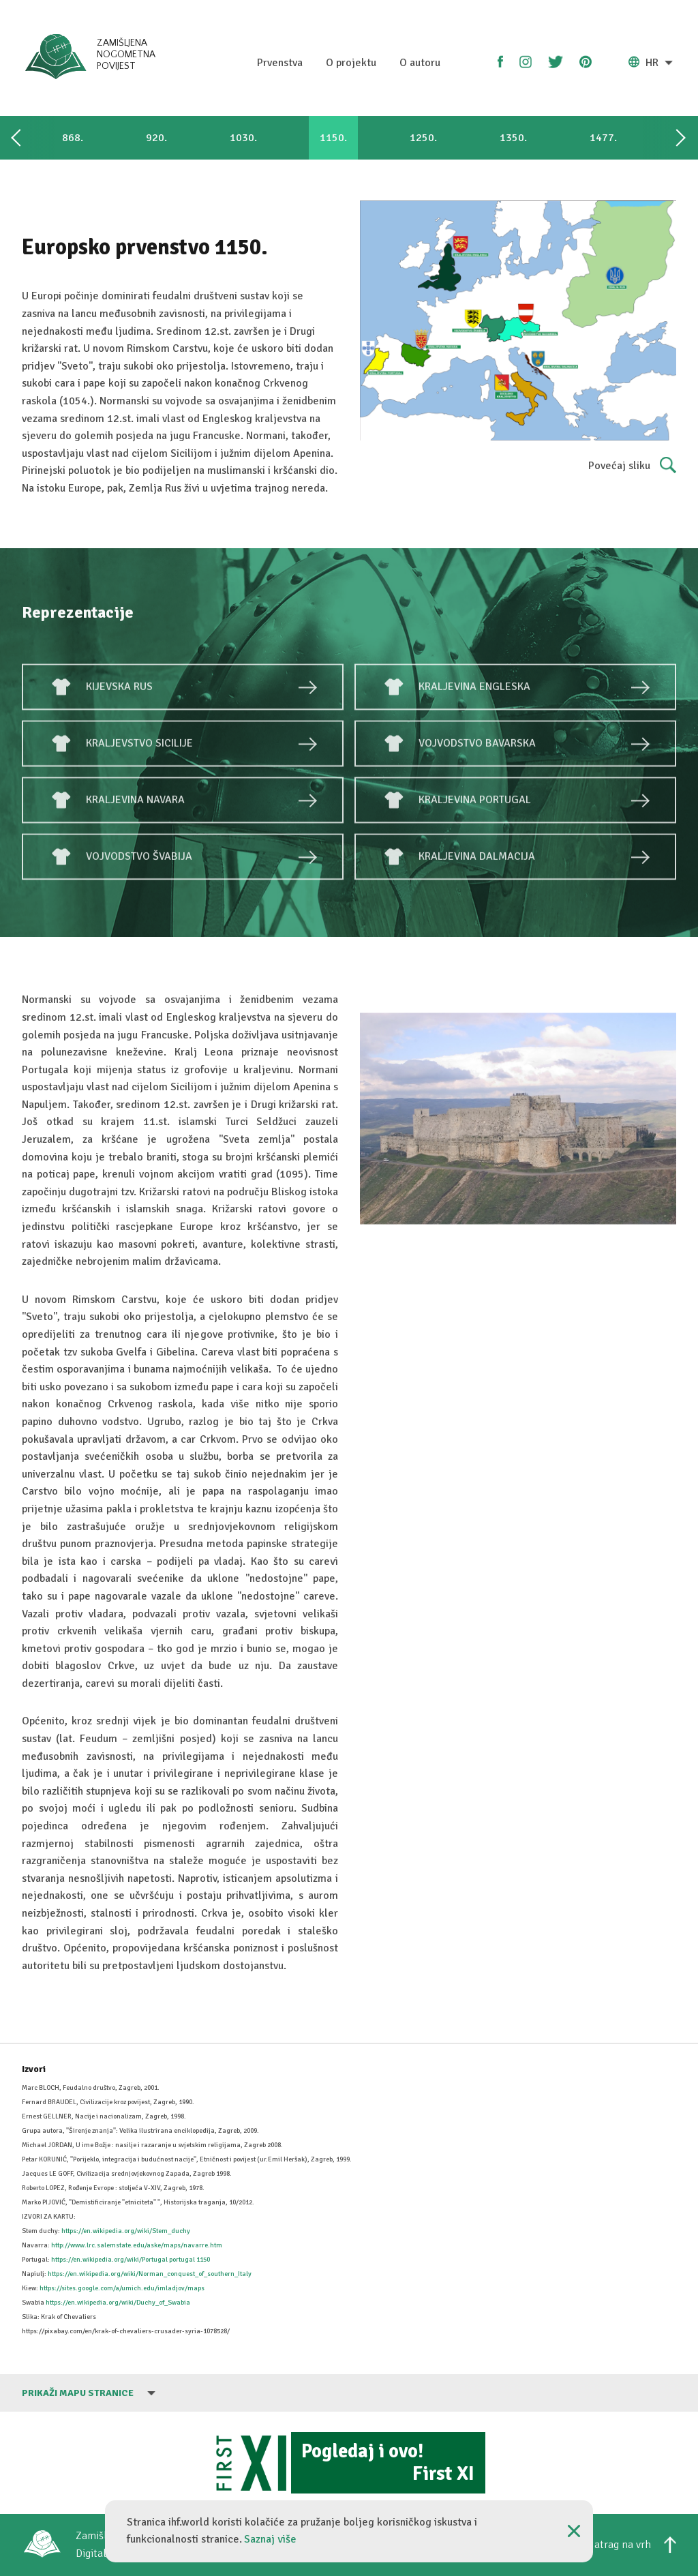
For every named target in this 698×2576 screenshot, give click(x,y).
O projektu (351, 63)
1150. (333, 138)
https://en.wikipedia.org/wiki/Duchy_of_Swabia (118, 2302)
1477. (603, 138)
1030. (243, 138)
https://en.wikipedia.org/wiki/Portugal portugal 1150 (130, 2260)
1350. (513, 138)
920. (156, 138)
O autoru (419, 63)
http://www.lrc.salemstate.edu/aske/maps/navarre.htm (136, 2245)
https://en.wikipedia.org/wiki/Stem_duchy (125, 2231)
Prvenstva (280, 63)
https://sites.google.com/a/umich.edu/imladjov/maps (122, 2288)
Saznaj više (270, 2539)
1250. (423, 138)
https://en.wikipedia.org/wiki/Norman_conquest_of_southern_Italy (150, 2274)
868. (72, 138)
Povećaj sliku (632, 466)
